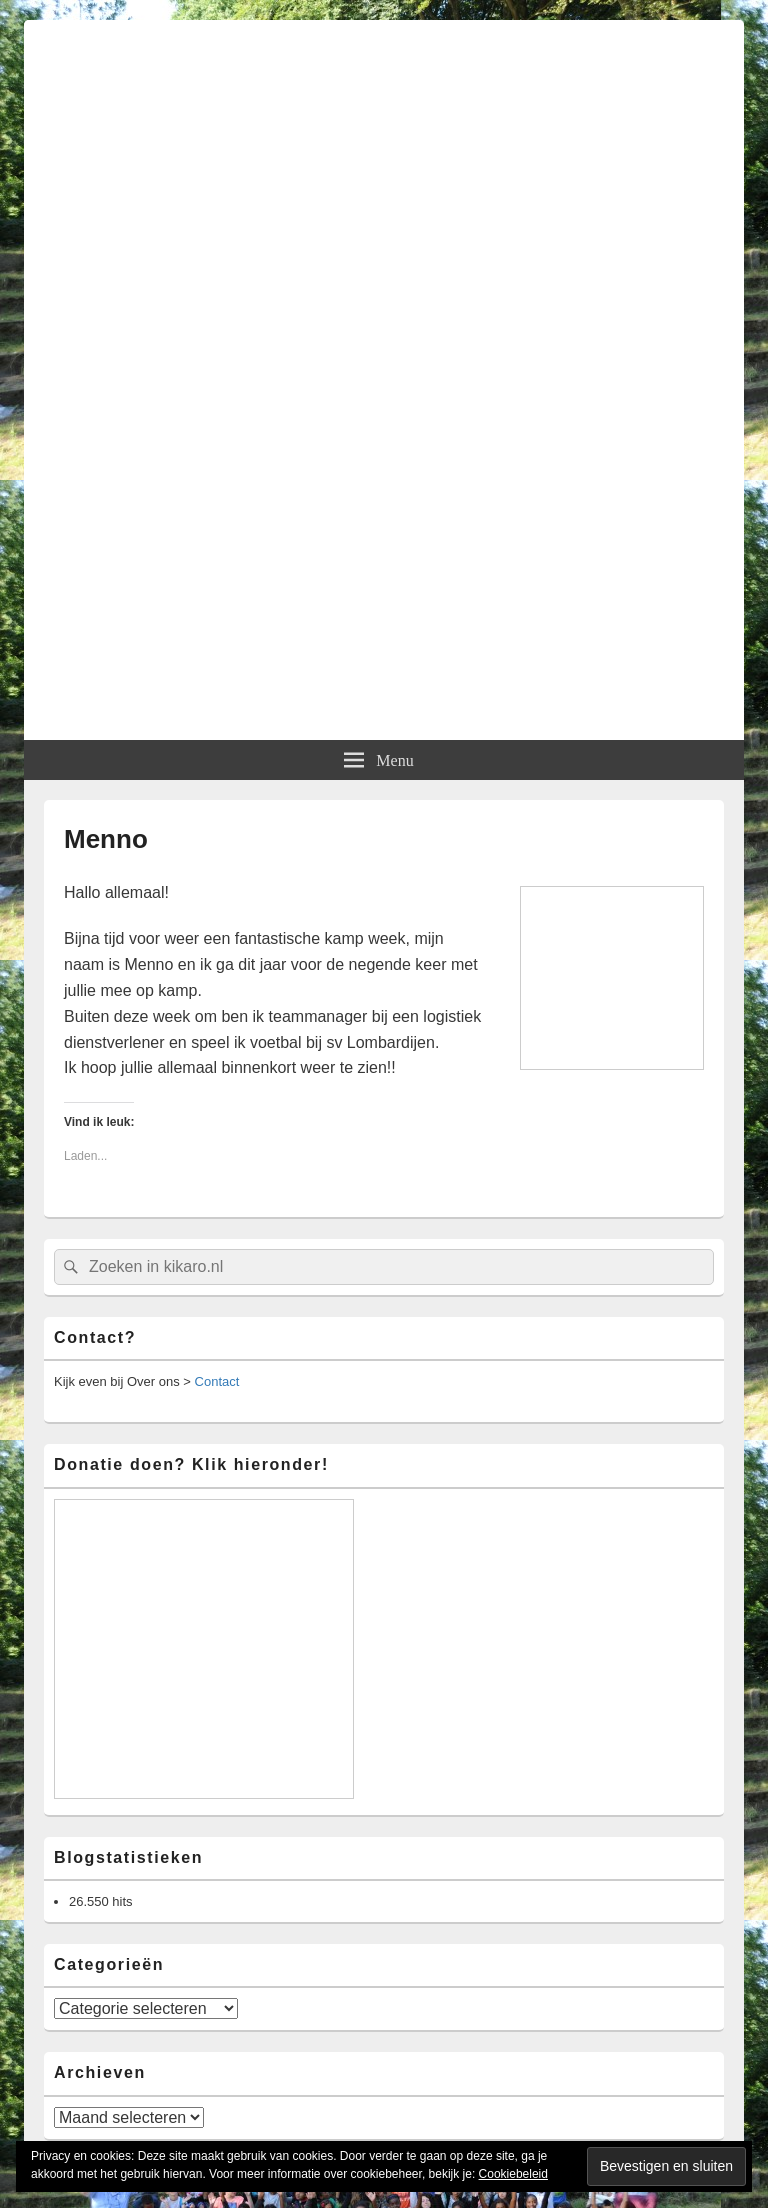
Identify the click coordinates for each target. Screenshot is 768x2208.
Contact (217, 1381)
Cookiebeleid (513, 2174)
